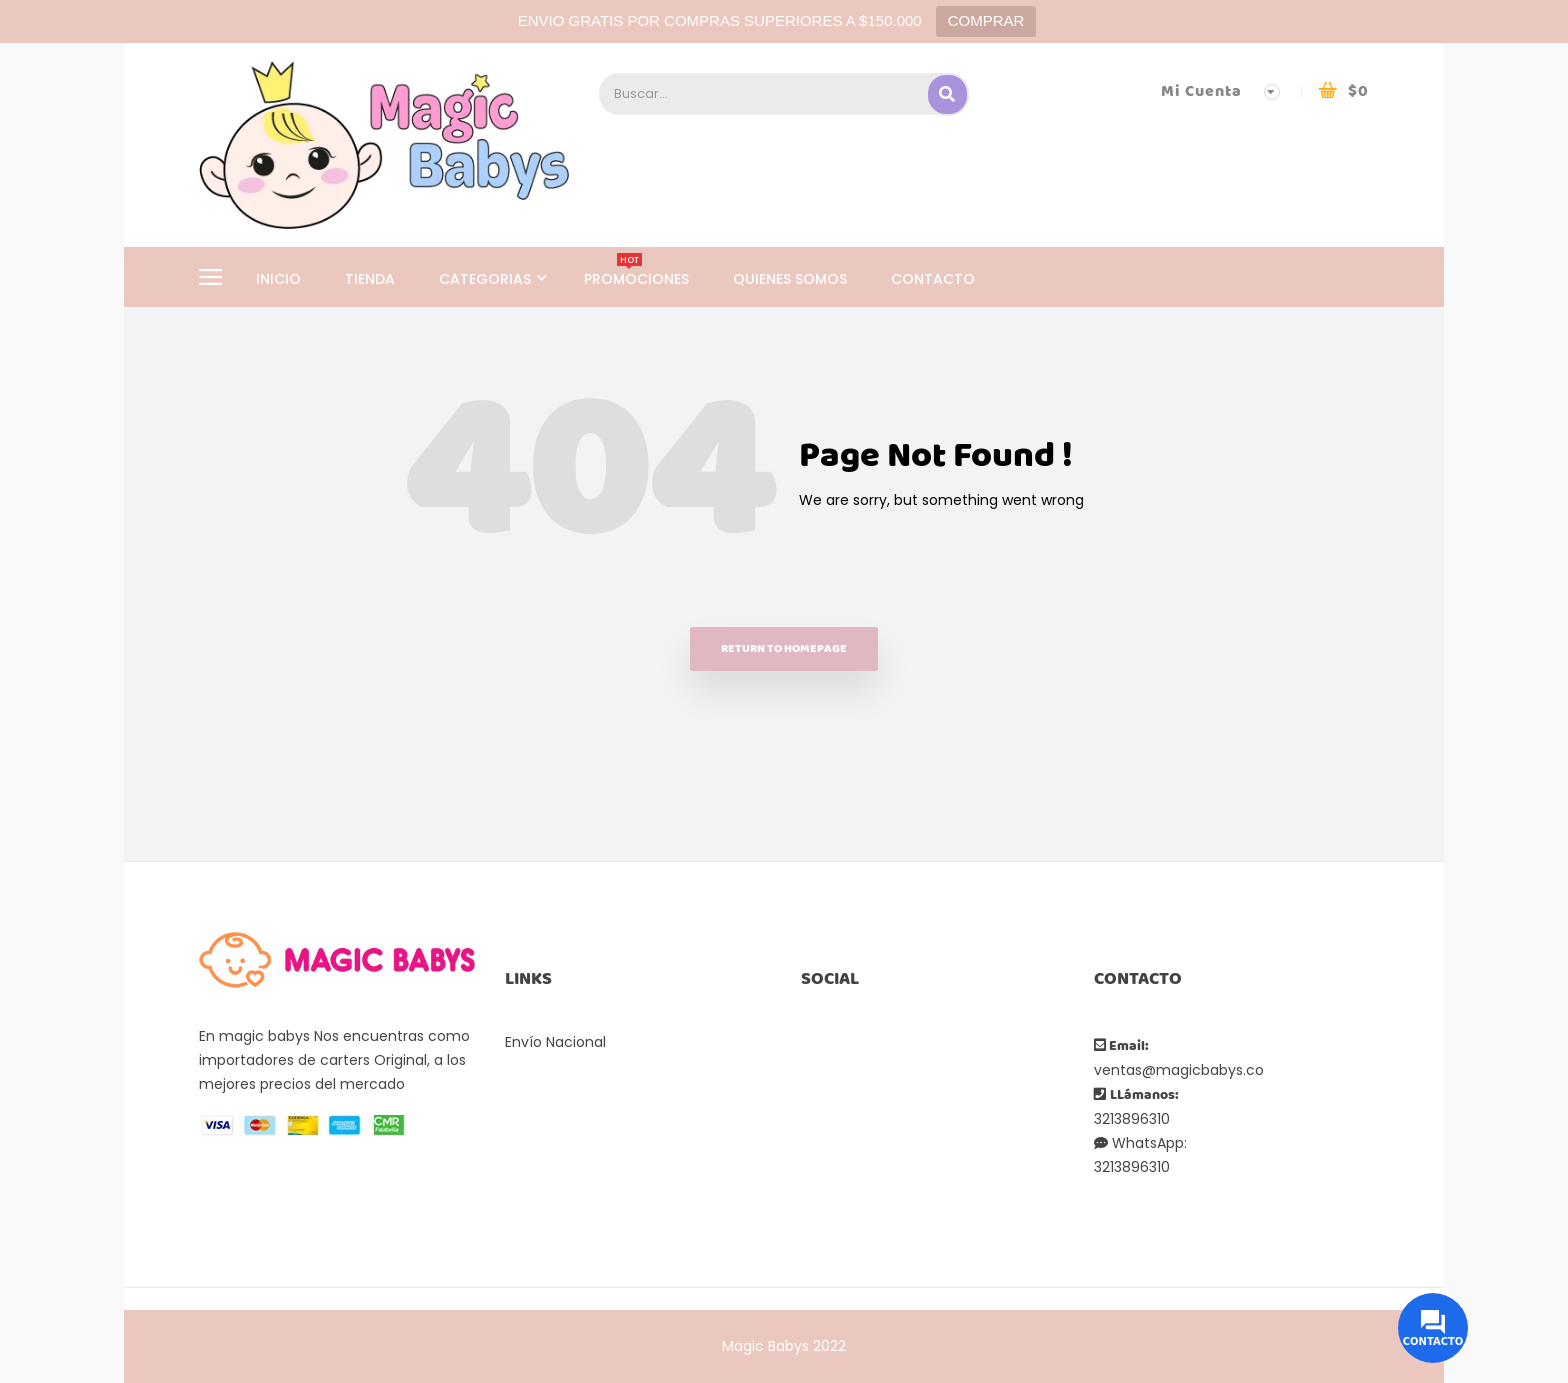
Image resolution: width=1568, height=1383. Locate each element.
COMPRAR (986, 20)
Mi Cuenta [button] (1201, 91)
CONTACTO (933, 279)
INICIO (278, 279)
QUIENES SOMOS (790, 279)
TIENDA (370, 279)
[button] (1343, 91)
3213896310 (1132, 1119)
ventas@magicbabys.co (1179, 1070)
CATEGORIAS (487, 279)
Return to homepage (784, 648)
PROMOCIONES (636, 279)
